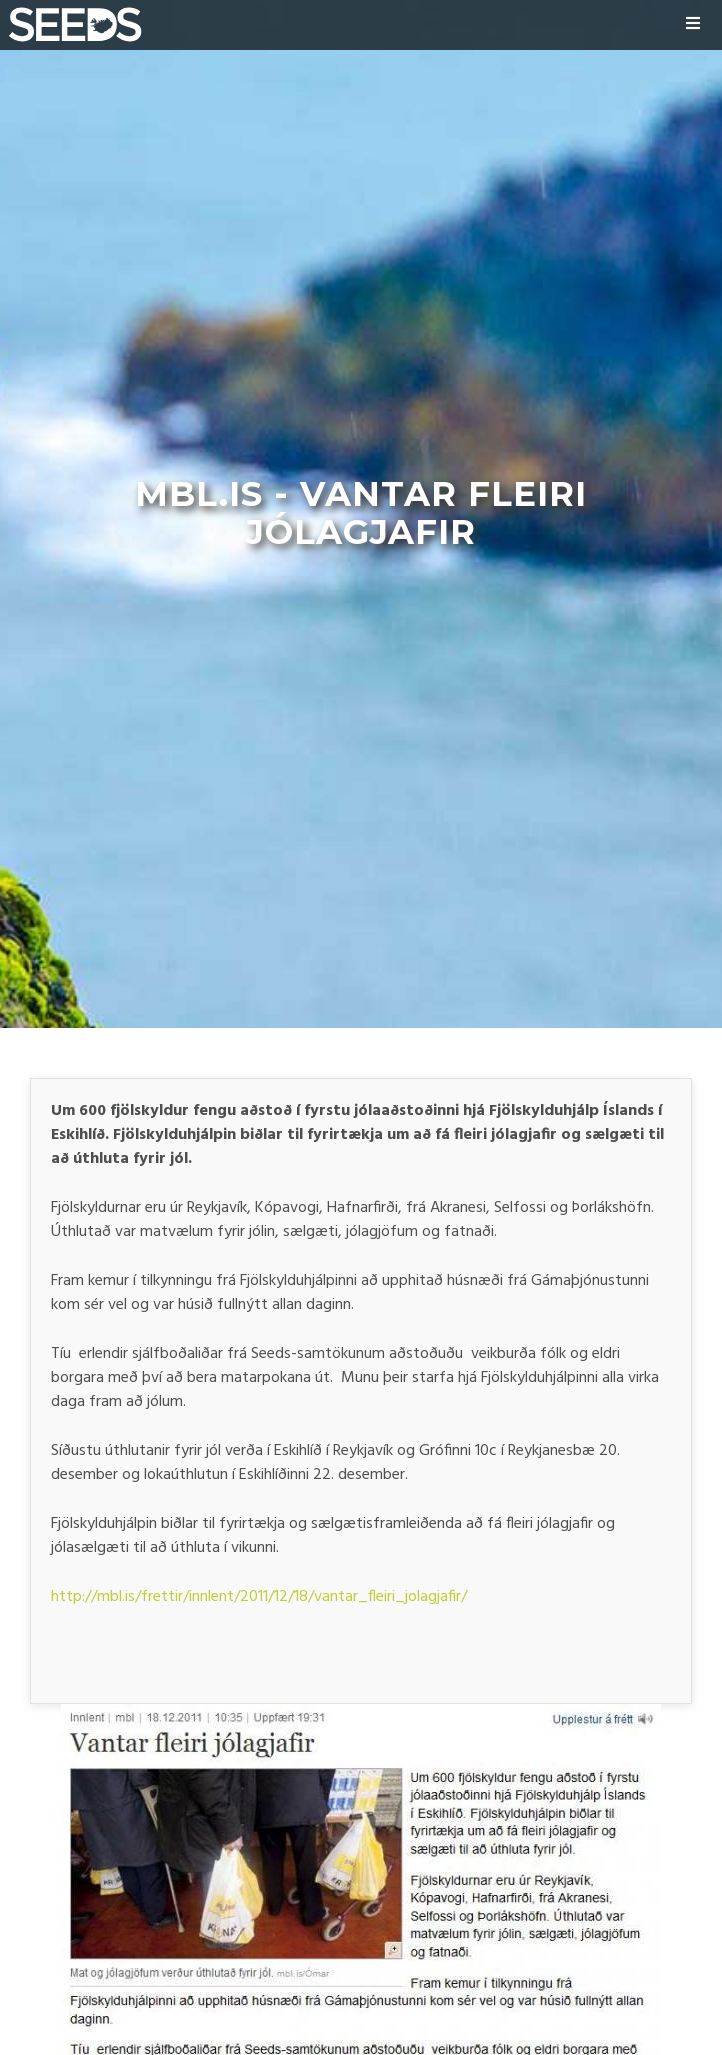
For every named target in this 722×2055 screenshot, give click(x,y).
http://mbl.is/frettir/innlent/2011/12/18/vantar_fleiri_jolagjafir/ (259, 1597)
